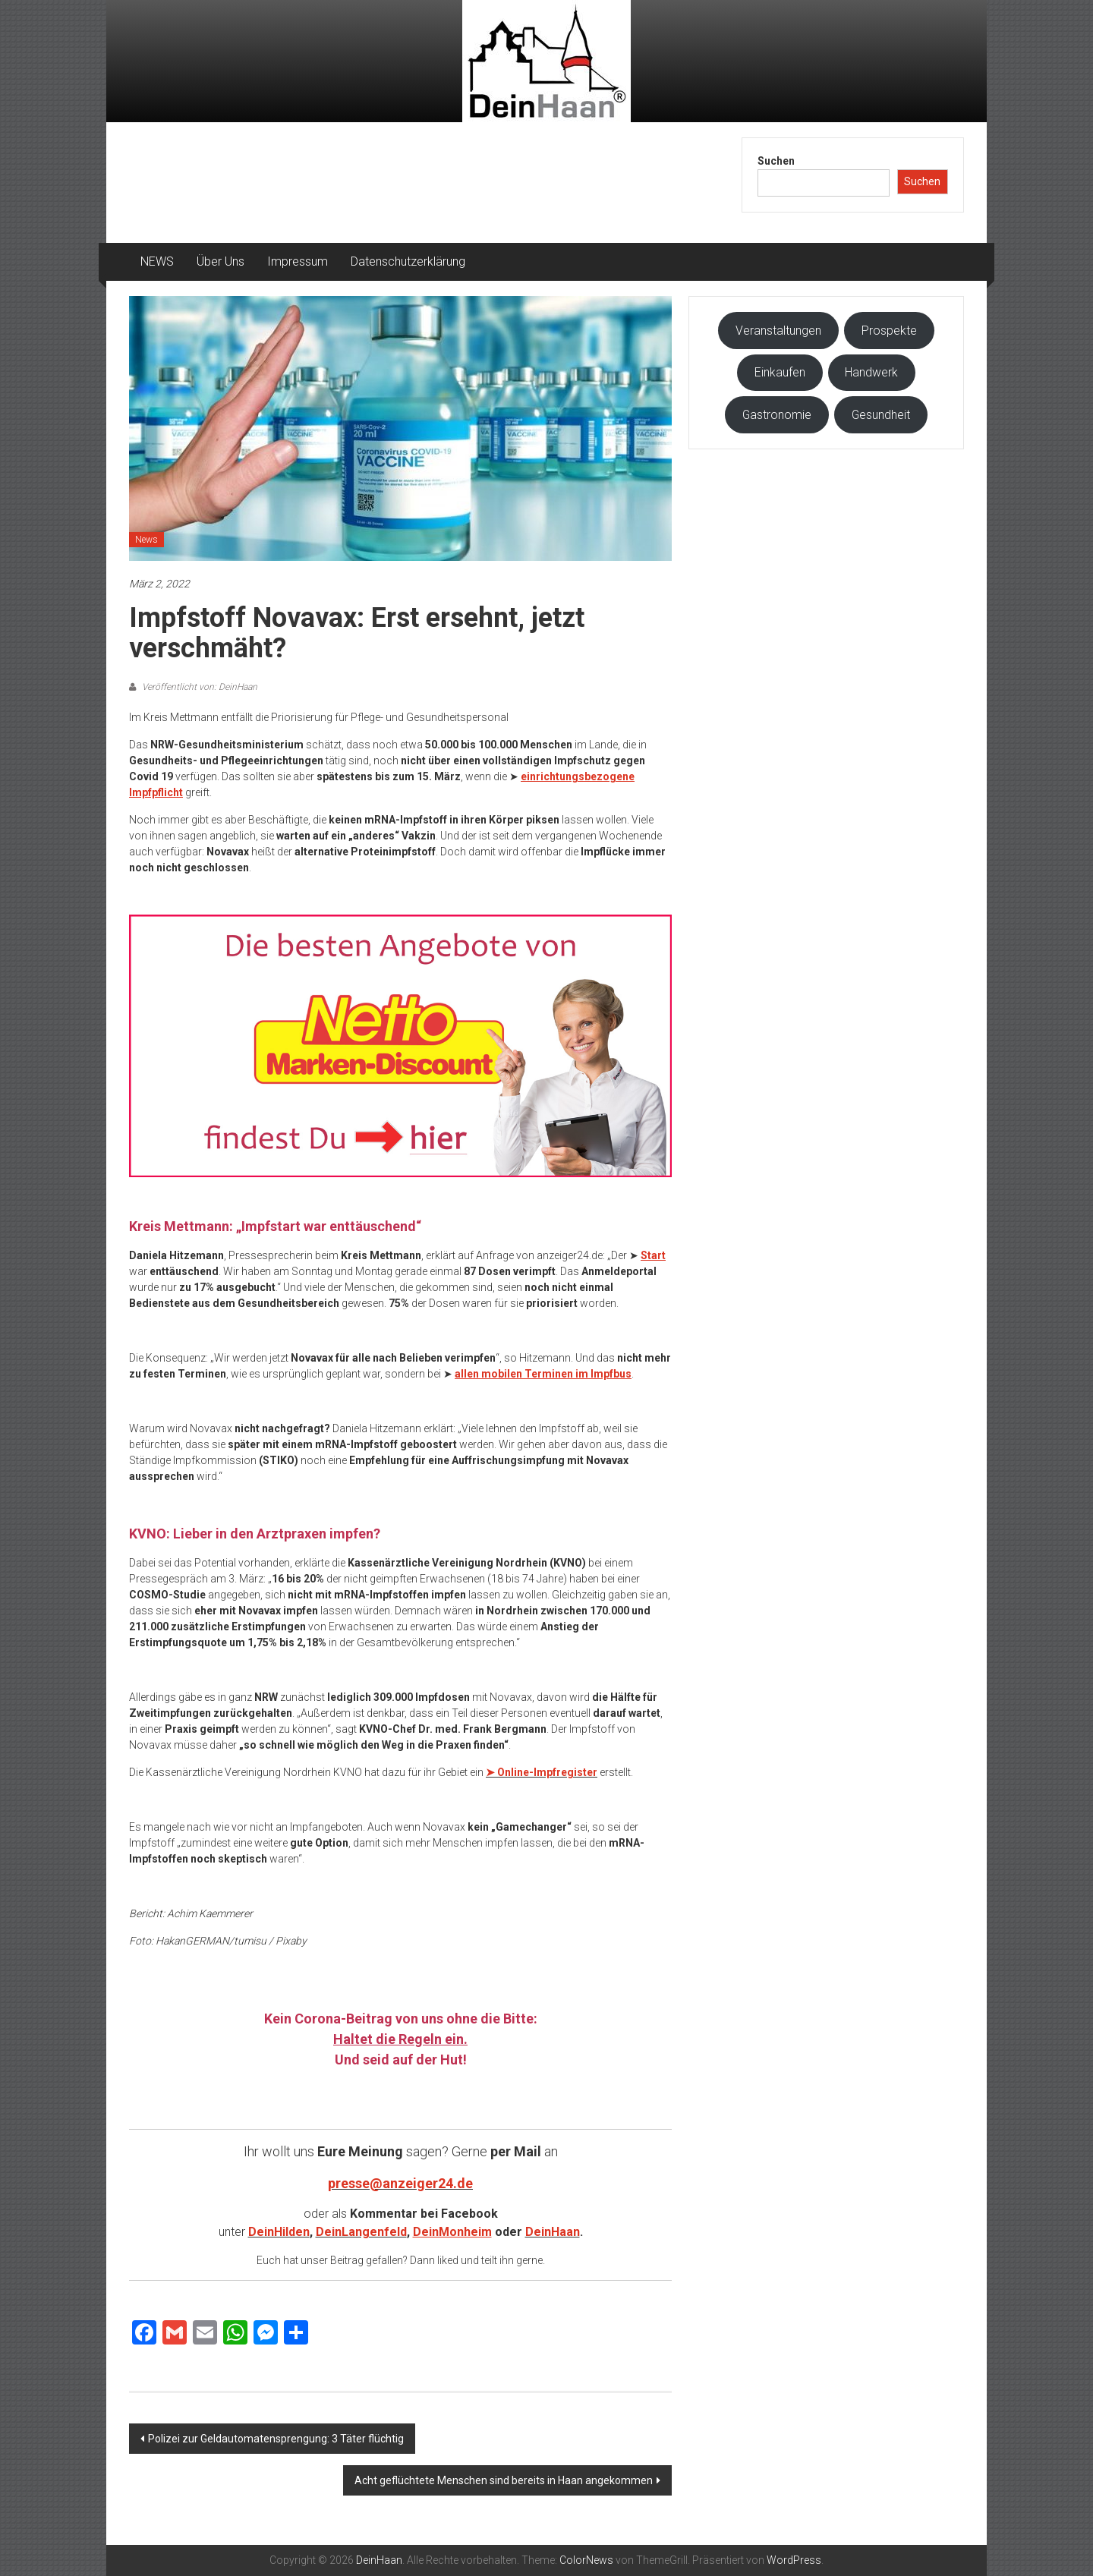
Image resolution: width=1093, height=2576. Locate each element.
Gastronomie (776, 415)
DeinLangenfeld (361, 2232)
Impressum (297, 261)
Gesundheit (881, 415)
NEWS (157, 261)
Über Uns (220, 261)
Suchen (776, 161)
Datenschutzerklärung (408, 261)
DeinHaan (552, 2232)
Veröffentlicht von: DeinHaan (198, 687)
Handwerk (871, 372)
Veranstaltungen (778, 330)
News (146, 539)
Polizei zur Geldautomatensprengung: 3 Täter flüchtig (276, 2439)
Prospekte (889, 330)
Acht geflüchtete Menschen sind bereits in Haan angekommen (503, 2480)
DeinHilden (279, 2232)
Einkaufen (779, 372)
